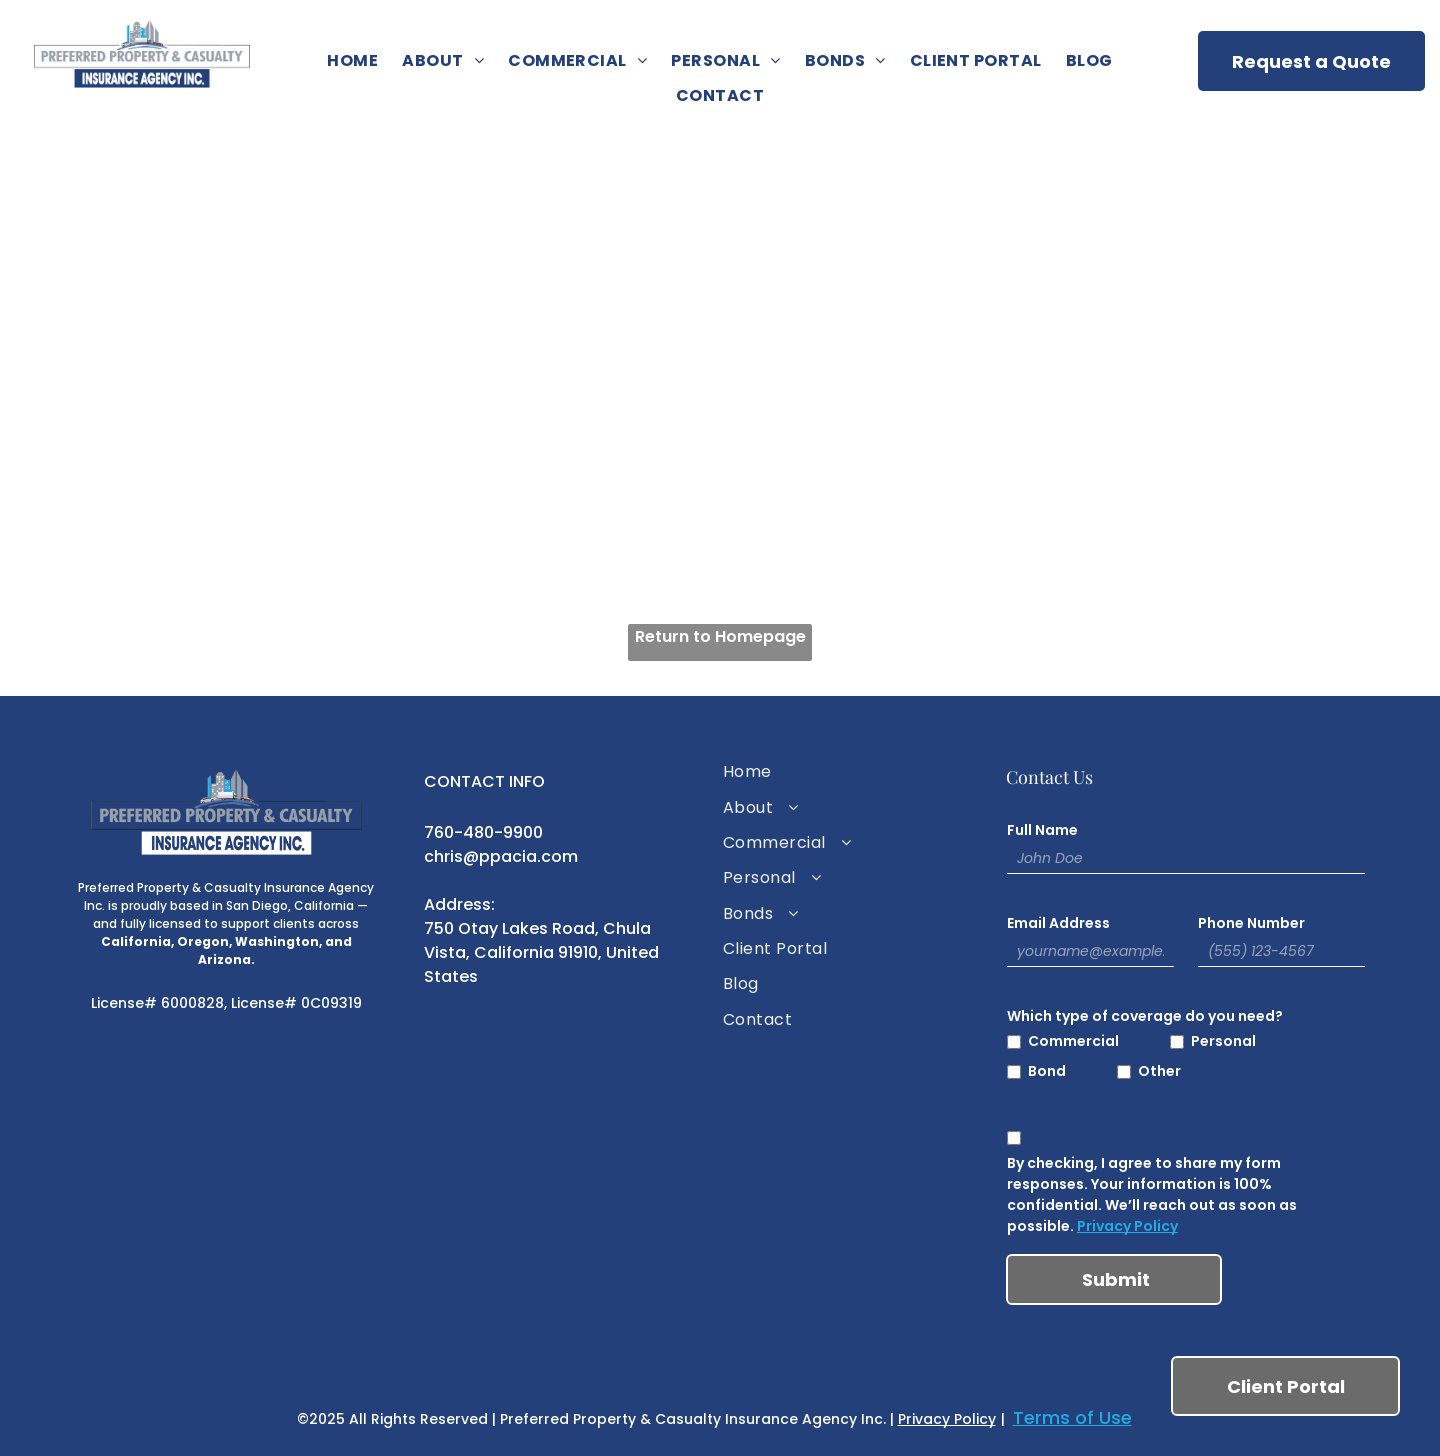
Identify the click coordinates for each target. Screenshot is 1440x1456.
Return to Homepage (720, 636)
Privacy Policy (1127, 1226)
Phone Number (1251, 923)
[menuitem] (352, 60)
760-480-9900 (483, 832)
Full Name (1042, 830)
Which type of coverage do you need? (1145, 1016)
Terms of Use (1072, 1417)
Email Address (1058, 923)
